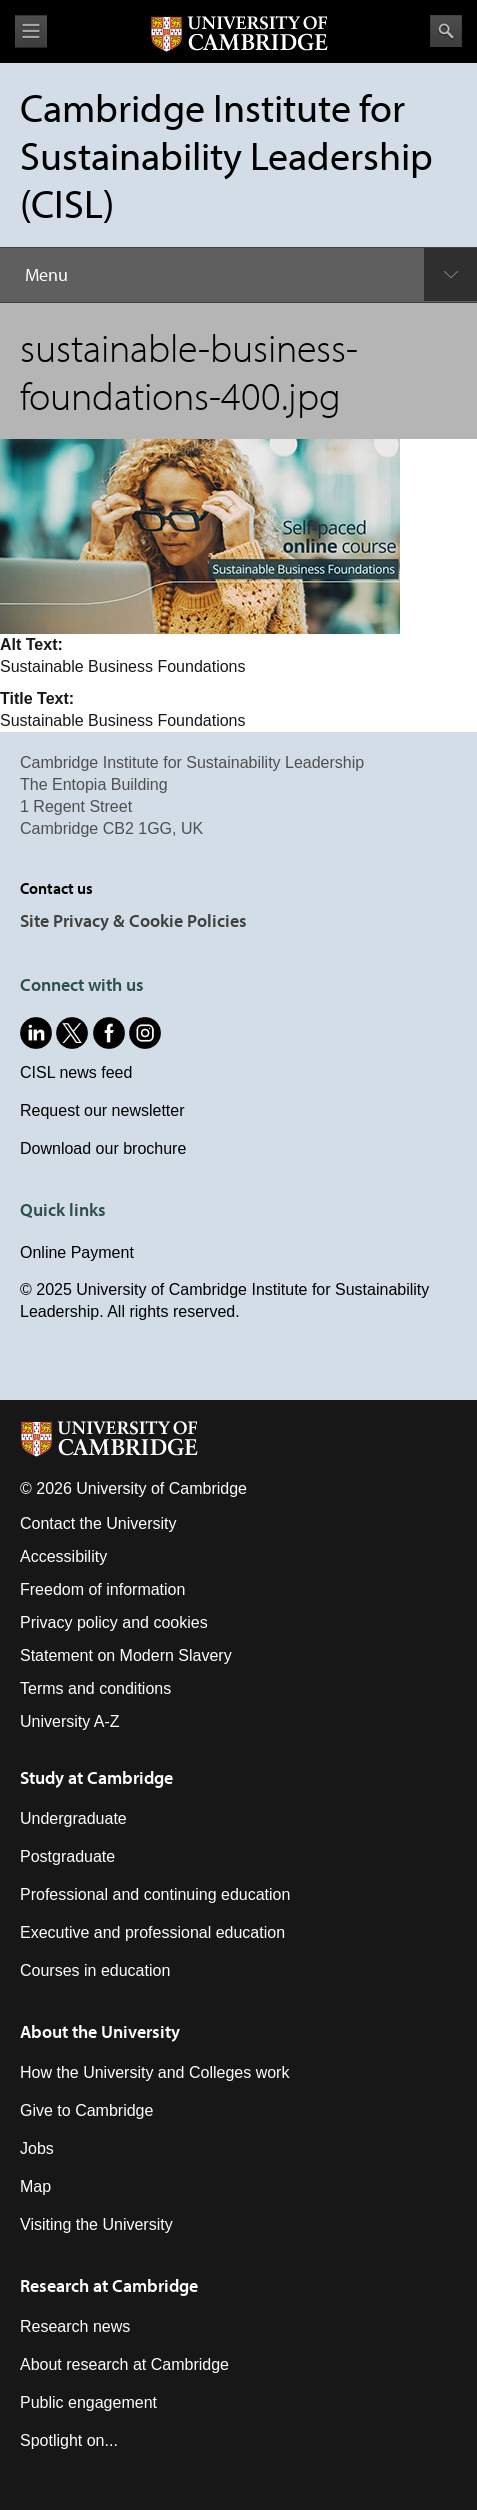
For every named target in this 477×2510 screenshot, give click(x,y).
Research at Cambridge (109, 2285)
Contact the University (98, 1523)
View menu (31, 31)
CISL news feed (76, 1072)
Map (35, 2186)
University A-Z (70, 1721)
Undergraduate (73, 1818)
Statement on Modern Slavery (126, 1655)
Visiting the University (96, 2224)
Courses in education (95, 1970)
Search (446, 31)
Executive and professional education (152, 1932)
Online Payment (77, 1252)
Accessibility (63, 1556)
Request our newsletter (102, 1110)
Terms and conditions (95, 1688)
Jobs (37, 2148)
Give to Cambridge (86, 2110)
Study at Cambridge (96, 1777)
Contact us (56, 888)
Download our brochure (103, 1148)
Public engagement (88, 2402)
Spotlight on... (69, 2440)
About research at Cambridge (124, 2364)
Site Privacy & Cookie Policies (133, 920)
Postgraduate (67, 1856)
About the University (100, 2031)
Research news (75, 2326)
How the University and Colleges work (154, 2072)
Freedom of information (102, 1589)
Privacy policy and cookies (114, 1622)
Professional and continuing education (155, 1894)
